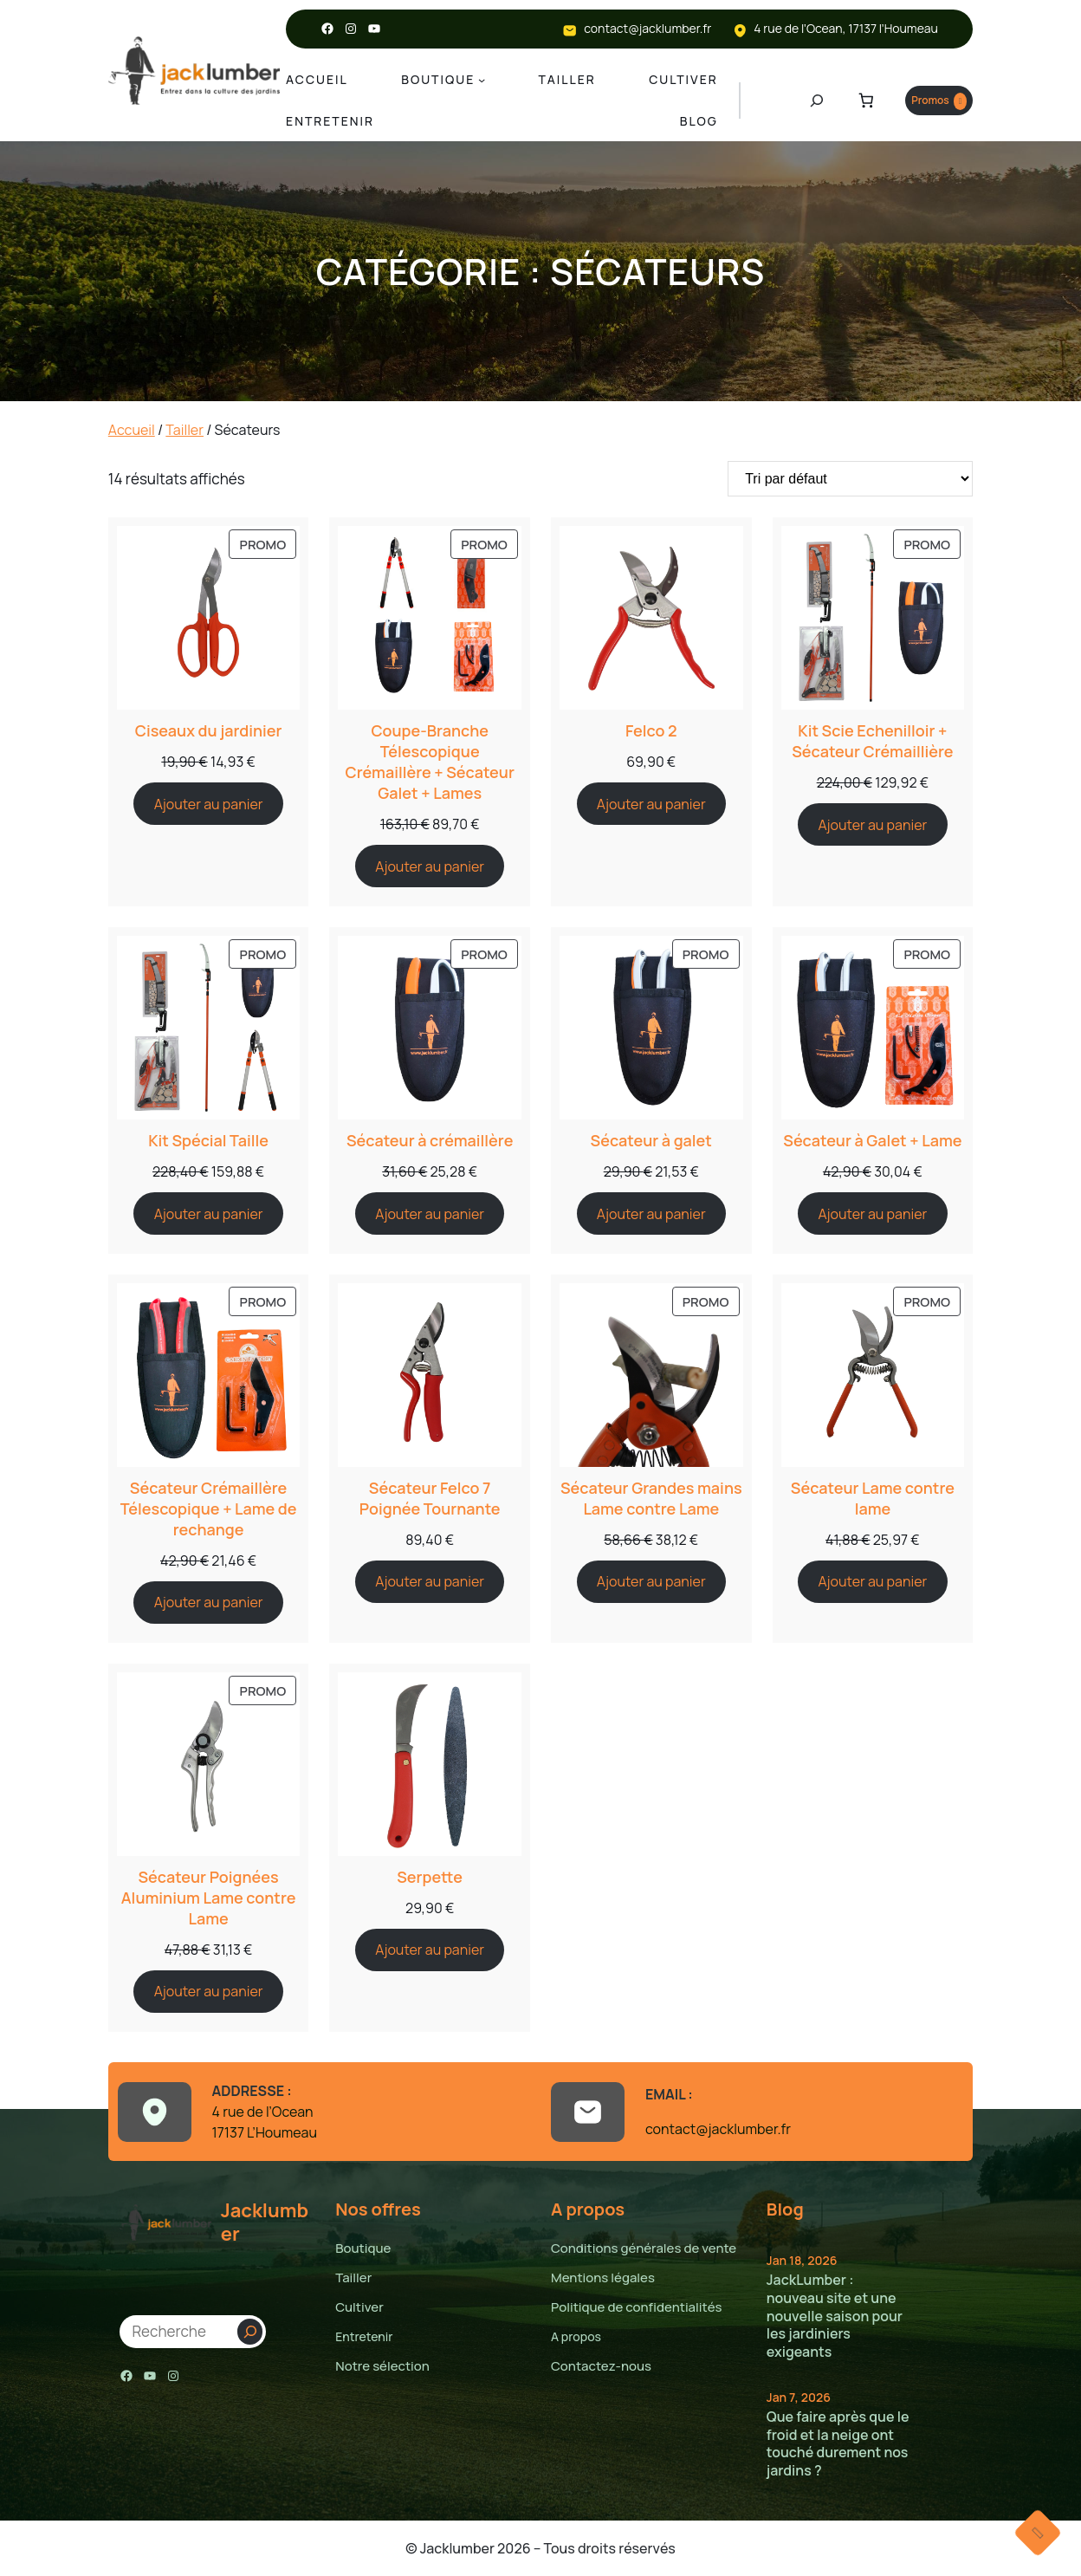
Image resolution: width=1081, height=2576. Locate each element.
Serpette (429, 1876)
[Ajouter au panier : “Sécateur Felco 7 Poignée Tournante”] (429, 1582)
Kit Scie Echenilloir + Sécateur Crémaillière (872, 741)
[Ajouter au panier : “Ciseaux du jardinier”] (208, 803)
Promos (929, 101)
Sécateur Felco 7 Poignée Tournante (429, 1498)
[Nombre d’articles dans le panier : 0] (845, 101)
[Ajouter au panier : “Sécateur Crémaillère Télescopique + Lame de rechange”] (208, 1602)
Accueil (130, 429)
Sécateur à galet (651, 1140)
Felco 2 (651, 730)
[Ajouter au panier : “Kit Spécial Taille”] (208, 1213)
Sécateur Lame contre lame (872, 1498)
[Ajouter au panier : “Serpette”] (429, 1950)
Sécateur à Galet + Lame (872, 1140)
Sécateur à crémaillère (430, 1140)
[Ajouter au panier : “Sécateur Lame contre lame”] (872, 1582)
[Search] (249, 2332)
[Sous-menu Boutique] (483, 79)
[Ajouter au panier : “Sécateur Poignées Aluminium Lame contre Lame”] (208, 1991)
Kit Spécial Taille (208, 1140)
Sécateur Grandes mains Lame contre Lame (651, 1498)
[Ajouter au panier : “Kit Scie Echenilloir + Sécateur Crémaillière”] (872, 824)
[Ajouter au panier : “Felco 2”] (651, 803)
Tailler (182, 429)
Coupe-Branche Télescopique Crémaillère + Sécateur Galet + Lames (430, 761)
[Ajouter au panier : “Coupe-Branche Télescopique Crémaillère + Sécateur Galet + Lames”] (429, 866)
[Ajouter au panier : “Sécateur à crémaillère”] (429, 1213)
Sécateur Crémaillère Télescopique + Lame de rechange (208, 1508)
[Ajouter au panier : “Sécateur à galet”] (651, 1213)
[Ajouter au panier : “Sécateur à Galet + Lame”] (872, 1213)
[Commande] (850, 478)
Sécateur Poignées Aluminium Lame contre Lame (208, 1897)
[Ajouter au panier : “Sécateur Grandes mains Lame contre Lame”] (651, 1582)
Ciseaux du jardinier (208, 730)
